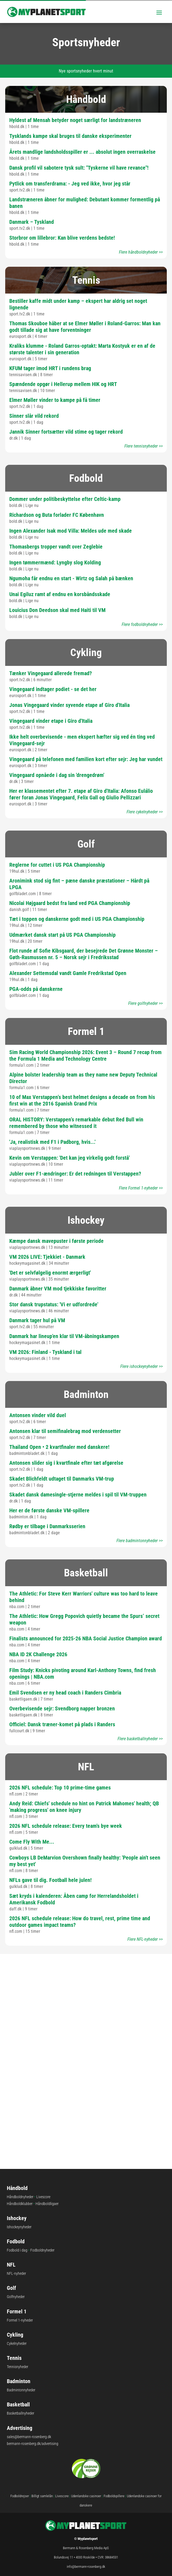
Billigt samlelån (42, 2496)
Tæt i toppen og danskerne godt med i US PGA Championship (76, 919)
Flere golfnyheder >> (145, 1003)
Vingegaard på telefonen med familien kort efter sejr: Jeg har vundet (85, 759)
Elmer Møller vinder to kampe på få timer (54, 400)
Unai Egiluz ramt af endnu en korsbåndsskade (59, 594)
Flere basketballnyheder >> (140, 1738)
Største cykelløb (86, 2138)
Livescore (43, 2197)
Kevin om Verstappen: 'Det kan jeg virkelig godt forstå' (69, 1157)
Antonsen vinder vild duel (37, 1415)
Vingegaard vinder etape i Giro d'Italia (50, 721)
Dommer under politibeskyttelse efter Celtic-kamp (65, 499)
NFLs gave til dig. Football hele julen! (50, 1880)
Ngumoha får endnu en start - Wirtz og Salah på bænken (71, 578)
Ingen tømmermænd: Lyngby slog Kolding (55, 562)
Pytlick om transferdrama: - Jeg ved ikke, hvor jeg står (69, 183)
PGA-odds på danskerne (36, 989)
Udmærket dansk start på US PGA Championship (62, 935)
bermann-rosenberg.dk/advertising (32, 2443)
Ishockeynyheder (19, 2227)
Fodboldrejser (19, 2496)
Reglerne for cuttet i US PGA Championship (57, 864)
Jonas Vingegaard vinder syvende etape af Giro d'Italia (69, 705)
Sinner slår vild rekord (34, 416)
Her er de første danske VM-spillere (49, 1510)
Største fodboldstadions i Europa (86, 1983)
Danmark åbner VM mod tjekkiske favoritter (57, 1288)
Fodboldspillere (114, 2496)
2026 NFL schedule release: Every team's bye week (65, 1826)
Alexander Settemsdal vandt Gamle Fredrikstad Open (67, 973)
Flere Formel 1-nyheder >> (141, 1188)
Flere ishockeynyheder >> (141, 1366)
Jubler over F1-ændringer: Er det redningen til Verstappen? (75, 1173)
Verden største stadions (86, 2086)
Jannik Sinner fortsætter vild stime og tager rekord (66, 431)
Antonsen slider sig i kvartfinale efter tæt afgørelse (66, 1463)
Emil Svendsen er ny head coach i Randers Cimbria (65, 1692)
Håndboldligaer (47, 2203)
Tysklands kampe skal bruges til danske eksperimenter (70, 136)
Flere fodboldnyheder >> (142, 624)
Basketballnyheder (20, 2413)
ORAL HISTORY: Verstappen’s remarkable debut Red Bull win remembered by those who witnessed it (76, 1122)
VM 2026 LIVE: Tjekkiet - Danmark (47, 1257)
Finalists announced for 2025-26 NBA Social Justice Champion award (85, 1638)
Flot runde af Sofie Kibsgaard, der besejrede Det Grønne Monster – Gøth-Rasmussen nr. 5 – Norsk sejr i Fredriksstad (83, 954)
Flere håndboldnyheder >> (141, 252)
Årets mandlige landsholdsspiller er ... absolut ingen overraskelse (82, 152)
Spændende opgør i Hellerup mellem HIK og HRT (63, 384)
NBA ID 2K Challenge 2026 (38, 1654)
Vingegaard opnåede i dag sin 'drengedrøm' (56, 775)
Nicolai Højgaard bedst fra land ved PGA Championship (69, 903)
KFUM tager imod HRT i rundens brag (50, 368)
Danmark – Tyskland (31, 222)
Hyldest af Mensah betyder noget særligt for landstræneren (75, 120)
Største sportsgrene (86, 2034)
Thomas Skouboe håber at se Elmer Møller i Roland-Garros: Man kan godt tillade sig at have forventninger (85, 326)
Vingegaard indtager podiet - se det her (53, 689)
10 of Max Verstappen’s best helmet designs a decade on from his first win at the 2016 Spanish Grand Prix (82, 1100)
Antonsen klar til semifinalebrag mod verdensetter (65, 1431)
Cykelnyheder (17, 2343)
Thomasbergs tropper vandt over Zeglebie (56, 546)
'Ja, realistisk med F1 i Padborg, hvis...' (52, 1142)
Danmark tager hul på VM (37, 1320)
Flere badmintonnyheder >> (139, 1540)
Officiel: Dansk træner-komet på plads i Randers (62, 1724)
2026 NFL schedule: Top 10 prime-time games (60, 1787)
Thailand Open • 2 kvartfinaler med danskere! (59, 1447)
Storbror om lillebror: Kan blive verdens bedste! (62, 237)
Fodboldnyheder (42, 2250)
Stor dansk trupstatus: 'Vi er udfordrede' (53, 1304)
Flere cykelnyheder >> (145, 811)
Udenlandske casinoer (86, 2496)
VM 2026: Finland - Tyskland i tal (45, 1352)
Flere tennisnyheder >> (143, 446)
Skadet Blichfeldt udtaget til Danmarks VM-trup (61, 1478)
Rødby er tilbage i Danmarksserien (47, 1526)
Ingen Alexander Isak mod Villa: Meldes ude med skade (70, 530)
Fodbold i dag (17, 2250)
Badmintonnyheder (21, 2390)
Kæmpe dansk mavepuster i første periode (56, 1241)
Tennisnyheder (17, 2367)
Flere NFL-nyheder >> (145, 1939)
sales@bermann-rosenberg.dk (29, 2437)
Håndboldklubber (20, 2203)
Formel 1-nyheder (20, 2320)
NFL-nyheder (16, 2273)
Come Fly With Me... (31, 1841)
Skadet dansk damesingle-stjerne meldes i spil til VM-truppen (78, 1494)
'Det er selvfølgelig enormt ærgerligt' (50, 1272)
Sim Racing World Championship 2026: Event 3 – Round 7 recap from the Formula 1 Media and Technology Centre (85, 1055)
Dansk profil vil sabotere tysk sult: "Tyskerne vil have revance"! (78, 167)
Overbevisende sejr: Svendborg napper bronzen (62, 1708)
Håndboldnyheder (20, 2197)
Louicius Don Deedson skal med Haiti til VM (57, 610)
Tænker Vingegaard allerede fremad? (50, 673)
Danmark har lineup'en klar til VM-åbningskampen (64, 1336)
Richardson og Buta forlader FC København (56, 515)
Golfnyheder (16, 2296)
